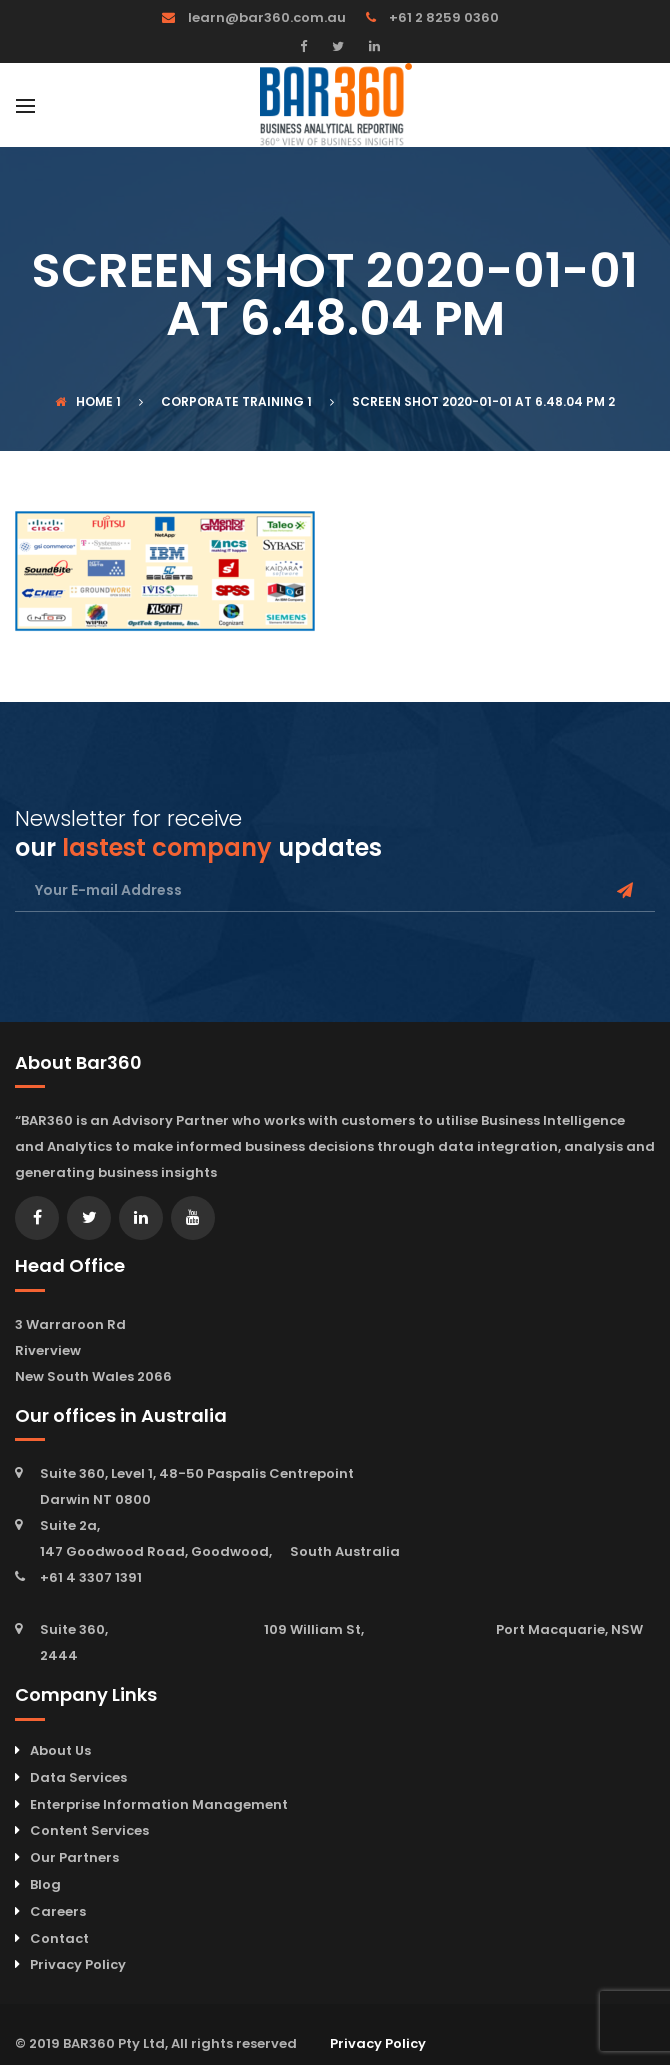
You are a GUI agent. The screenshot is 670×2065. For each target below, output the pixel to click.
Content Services (89, 1830)
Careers (58, 1911)
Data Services (78, 1777)
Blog (45, 1884)
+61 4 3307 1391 (91, 1577)
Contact (59, 1938)
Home (84, 401)
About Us (60, 1750)
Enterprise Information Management (159, 1804)
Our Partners (74, 1857)
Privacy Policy (78, 1964)
